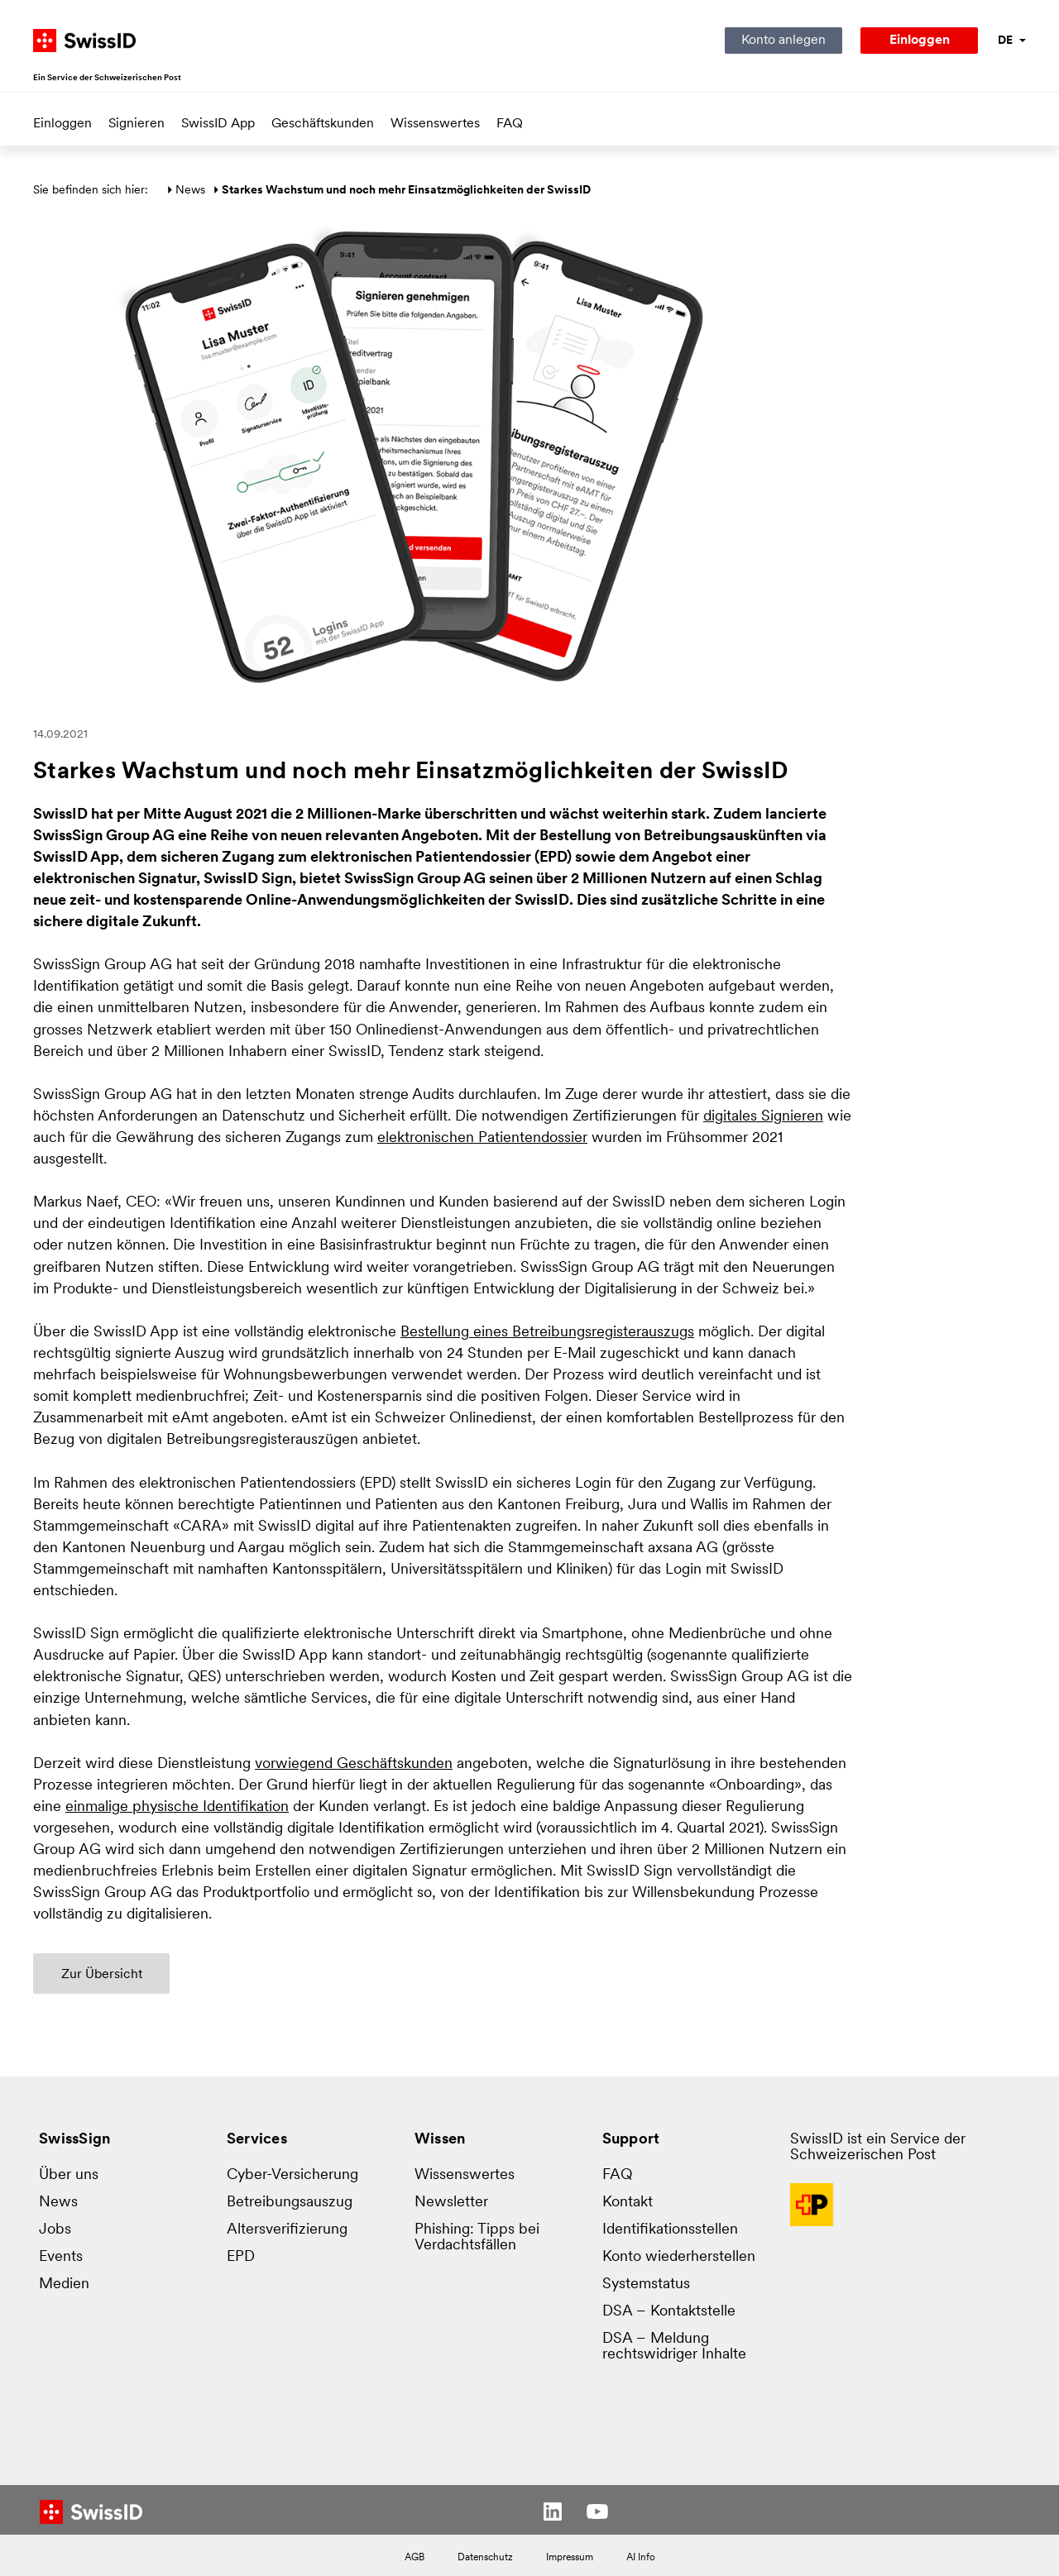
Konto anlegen (783, 40)
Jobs (55, 2230)
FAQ (509, 124)
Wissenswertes (435, 124)
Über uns (68, 2175)
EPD (241, 2257)
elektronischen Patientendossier (482, 1138)
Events (61, 2257)
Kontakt (627, 2202)
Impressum (569, 2558)
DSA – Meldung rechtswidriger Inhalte (674, 2347)
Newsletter (451, 2202)
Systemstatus (646, 2284)
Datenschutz (485, 2558)
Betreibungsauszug (289, 2202)
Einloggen (62, 124)
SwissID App (218, 124)
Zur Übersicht (101, 1974)
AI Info (640, 2558)
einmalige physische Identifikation (177, 1807)
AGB (414, 2558)
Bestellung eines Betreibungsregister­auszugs (547, 1333)
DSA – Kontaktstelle (669, 2312)
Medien (64, 2284)
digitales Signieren (763, 1117)
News (190, 190)
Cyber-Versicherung (292, 2175)
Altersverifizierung (287, 2230)
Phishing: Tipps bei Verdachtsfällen (476, 2237)
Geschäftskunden (322, 124)
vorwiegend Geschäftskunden (354, 1764)
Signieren (136, 124)
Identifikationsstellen (670, 2230)
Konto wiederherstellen (678, 2257)
